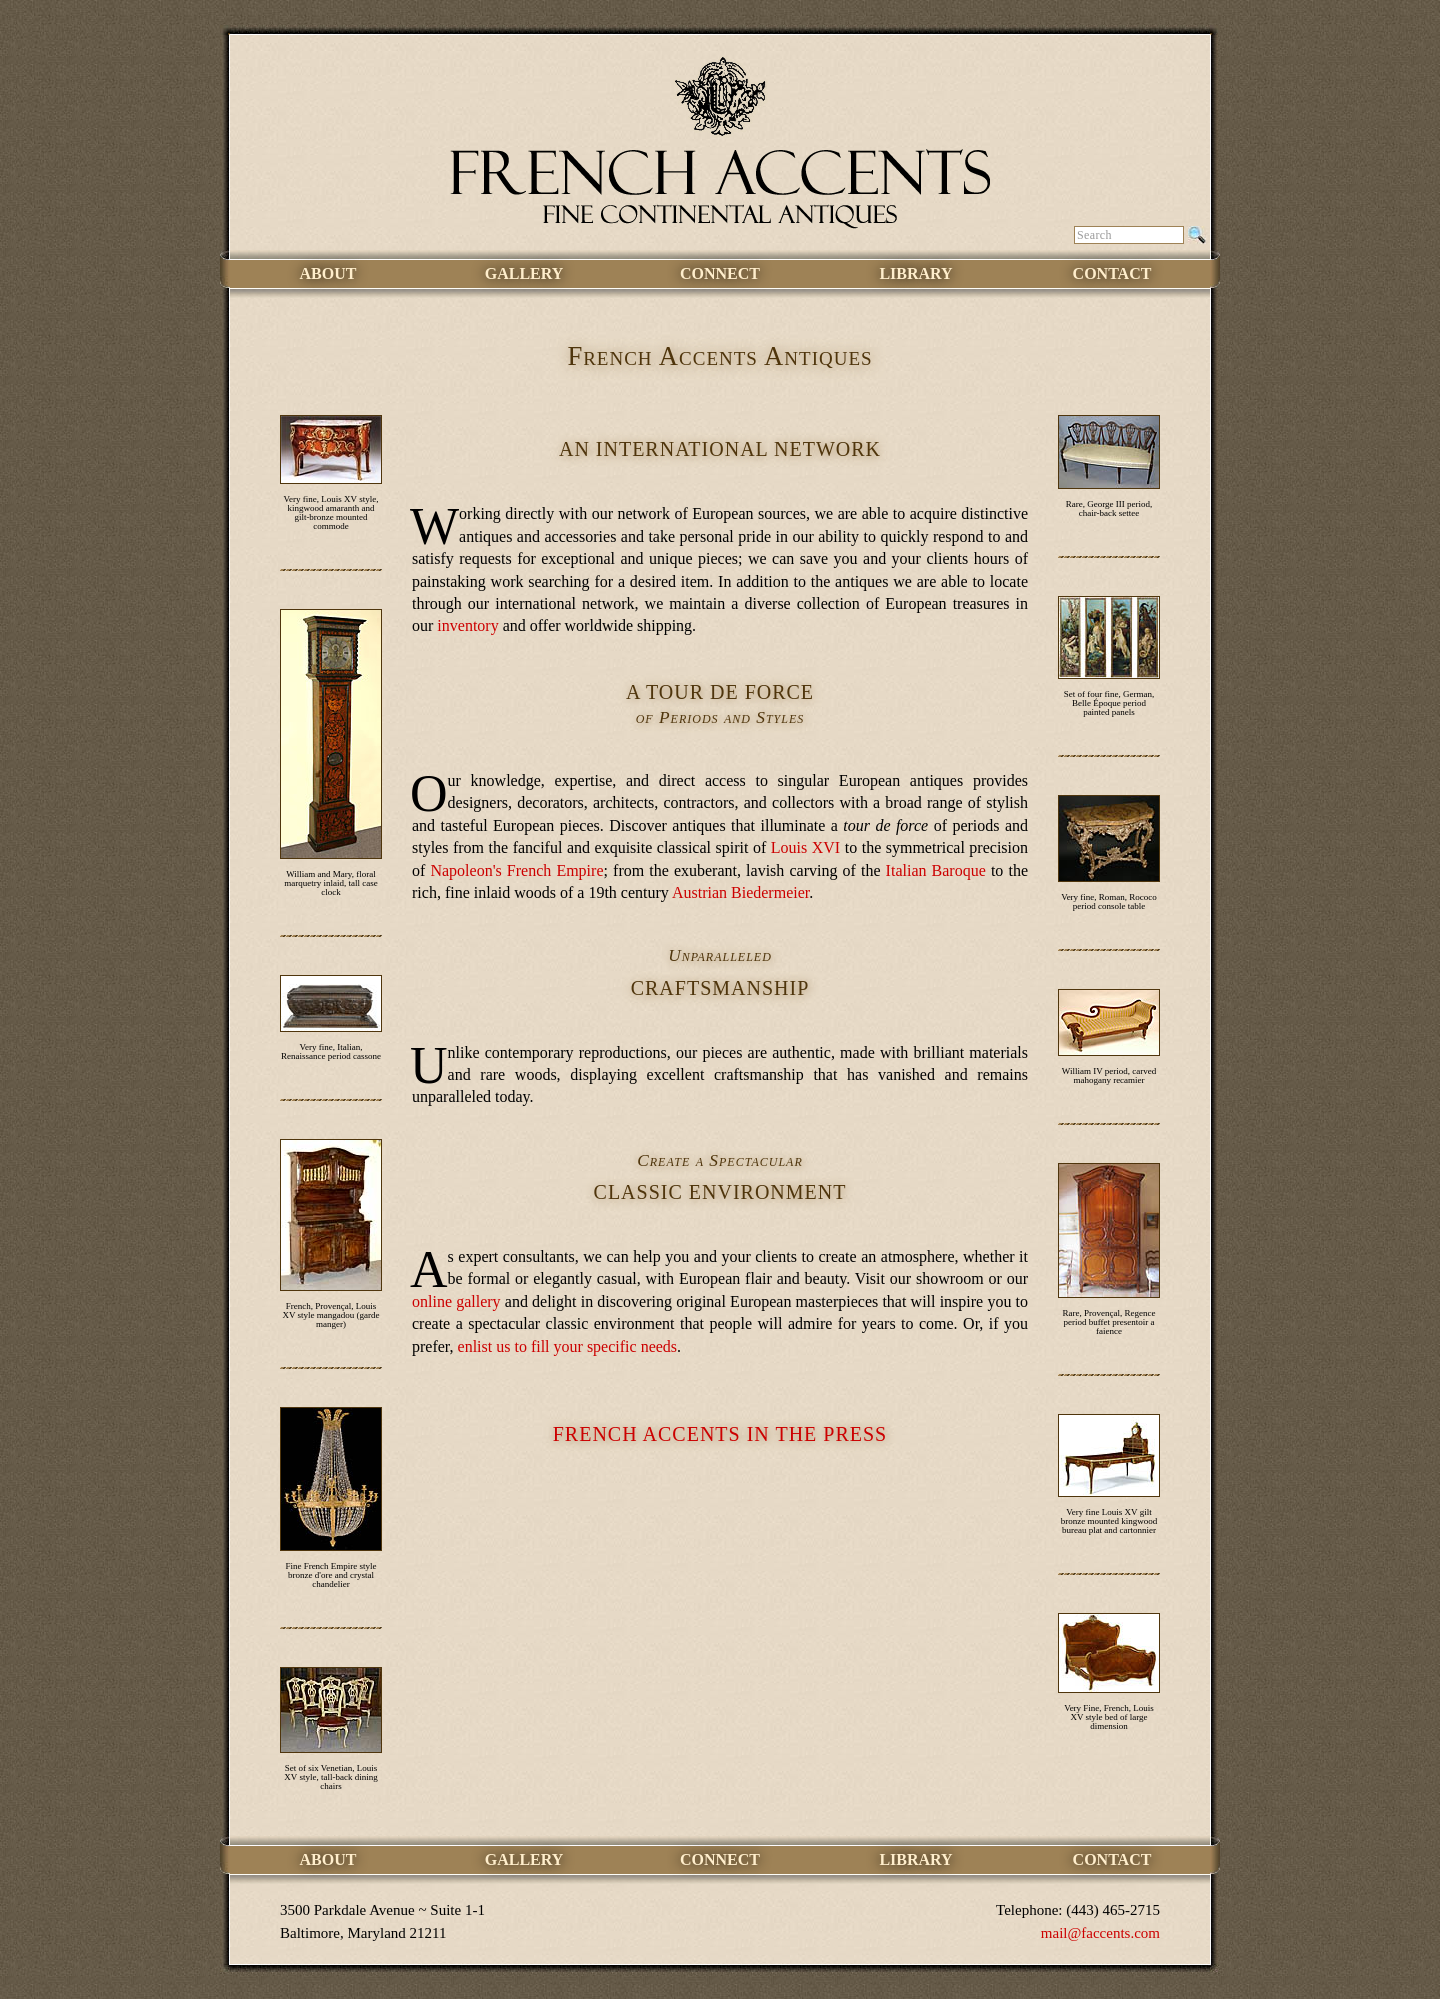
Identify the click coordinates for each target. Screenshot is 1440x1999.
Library (915, 273)
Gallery (524, 273)
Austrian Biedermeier (740, 892)
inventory (467, 625)
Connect (720, 273)
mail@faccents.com (1100, 1933)
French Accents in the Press (720, 1434)
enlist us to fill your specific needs (568, 1346)
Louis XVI (805, 847)
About (328, 273)
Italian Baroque (936, 870)
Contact (1112, 273)
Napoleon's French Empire (516, 870)
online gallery (456, 1301)
